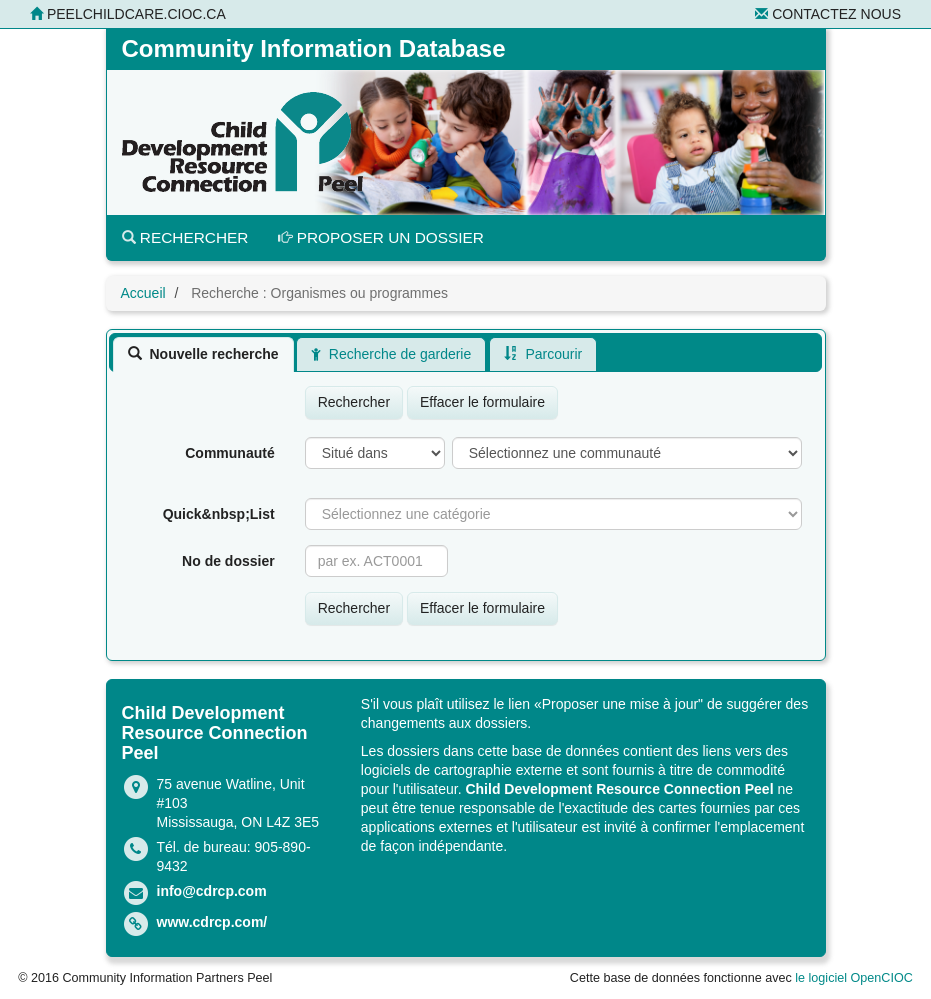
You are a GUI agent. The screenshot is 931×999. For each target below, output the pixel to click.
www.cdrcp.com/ (212, 922)
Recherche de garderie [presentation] (391, 354)
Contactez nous (828, 14)
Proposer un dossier (381, 237)
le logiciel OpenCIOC (854, 978)
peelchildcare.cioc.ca (128, 14)
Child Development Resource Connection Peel (619, 789)
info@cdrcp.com (212, 891)
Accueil (143, 293)
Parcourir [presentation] (543, 354)
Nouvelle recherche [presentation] (203, 354)
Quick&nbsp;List (219, 514)
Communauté (229, 453)
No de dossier (228, 561)
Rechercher (185, 237)
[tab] (203, 354)
